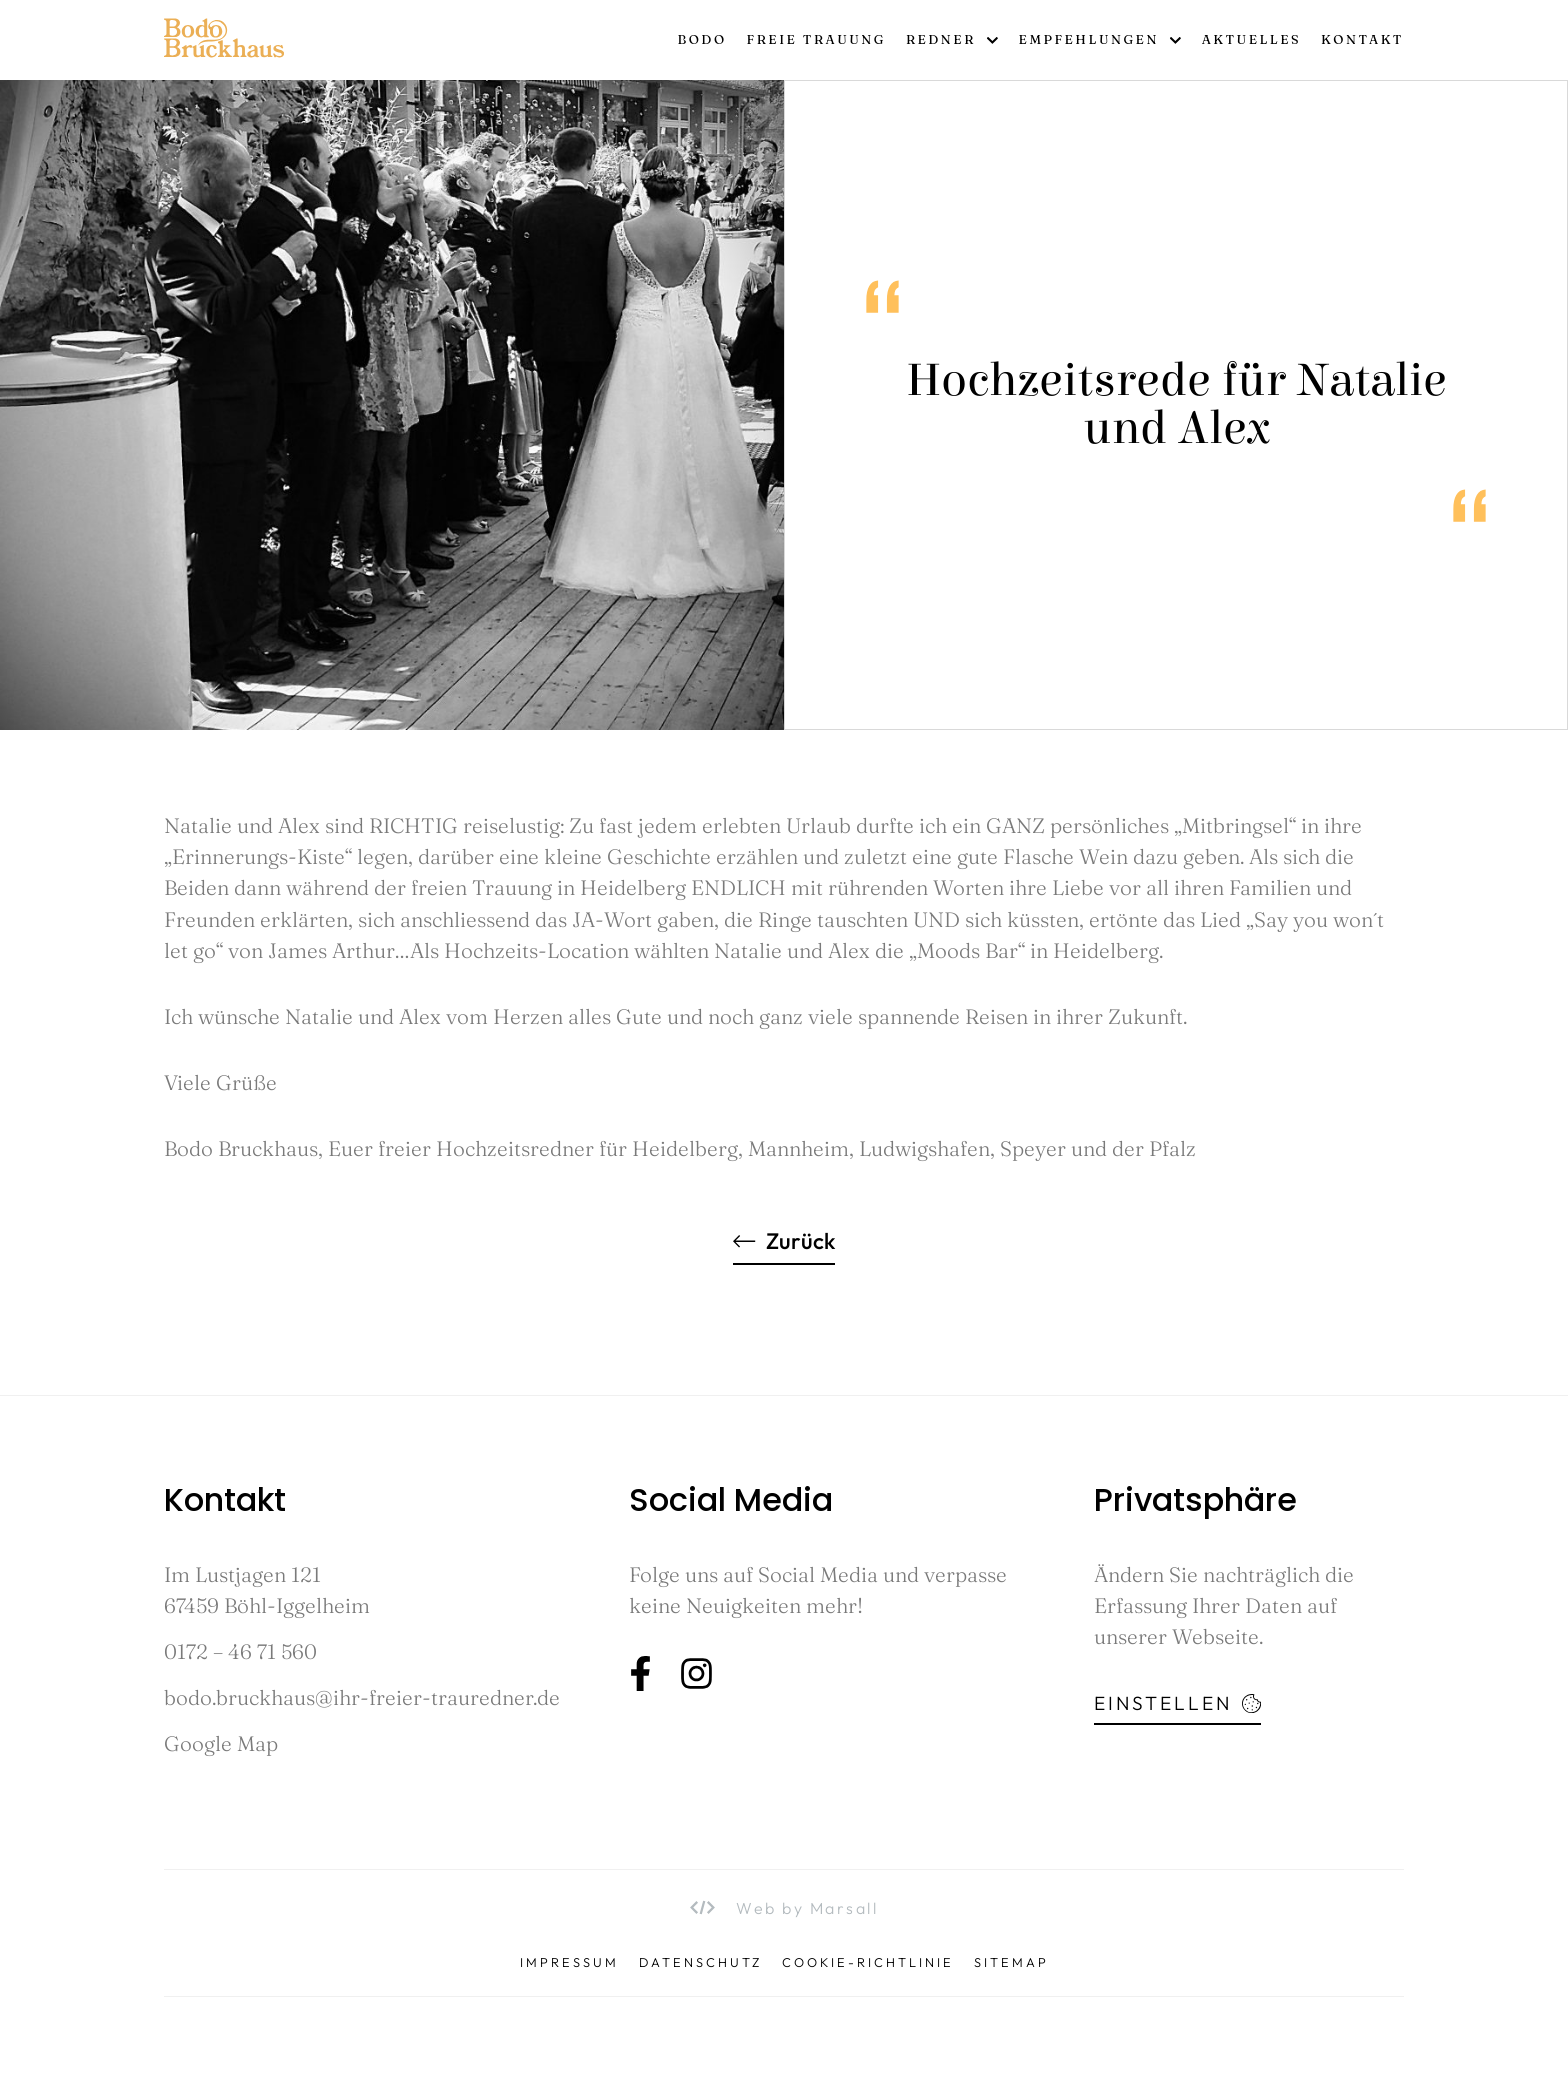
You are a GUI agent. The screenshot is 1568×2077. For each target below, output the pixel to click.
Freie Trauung (816, 39)
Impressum (569, 1962)
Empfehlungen (1100, 40)
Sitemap (1011, 1962)
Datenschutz (700, 1962)
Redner (952, 40)
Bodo (701, 39)
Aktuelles (1251, 39)
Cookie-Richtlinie (868, 1962)
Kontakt (1362, 39)
